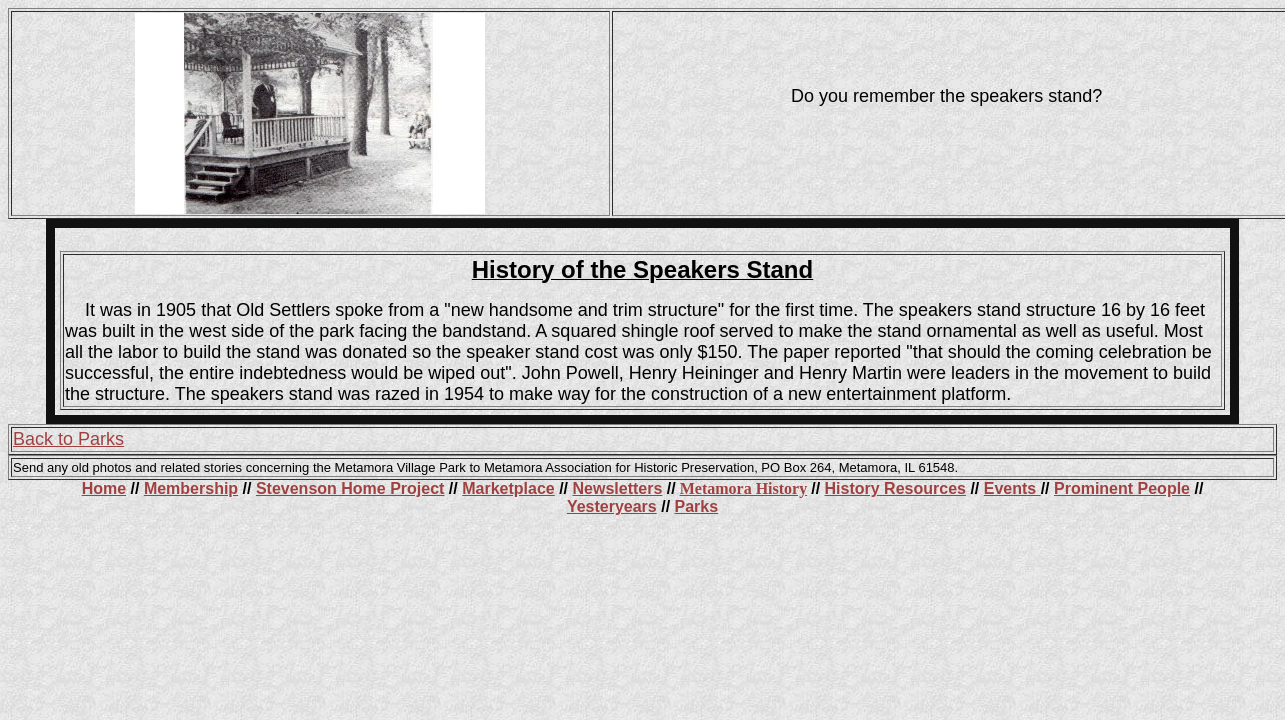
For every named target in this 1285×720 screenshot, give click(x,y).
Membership (191, 488)
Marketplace (508, 488)
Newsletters (618, 488)
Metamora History (744, 488)
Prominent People (1122, 488)
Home (104, 488)
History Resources (895, 488)
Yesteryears (612, 506)
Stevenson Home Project (350, 488)
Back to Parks (68, 439)
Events (1012, 488)
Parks (697, 506)
